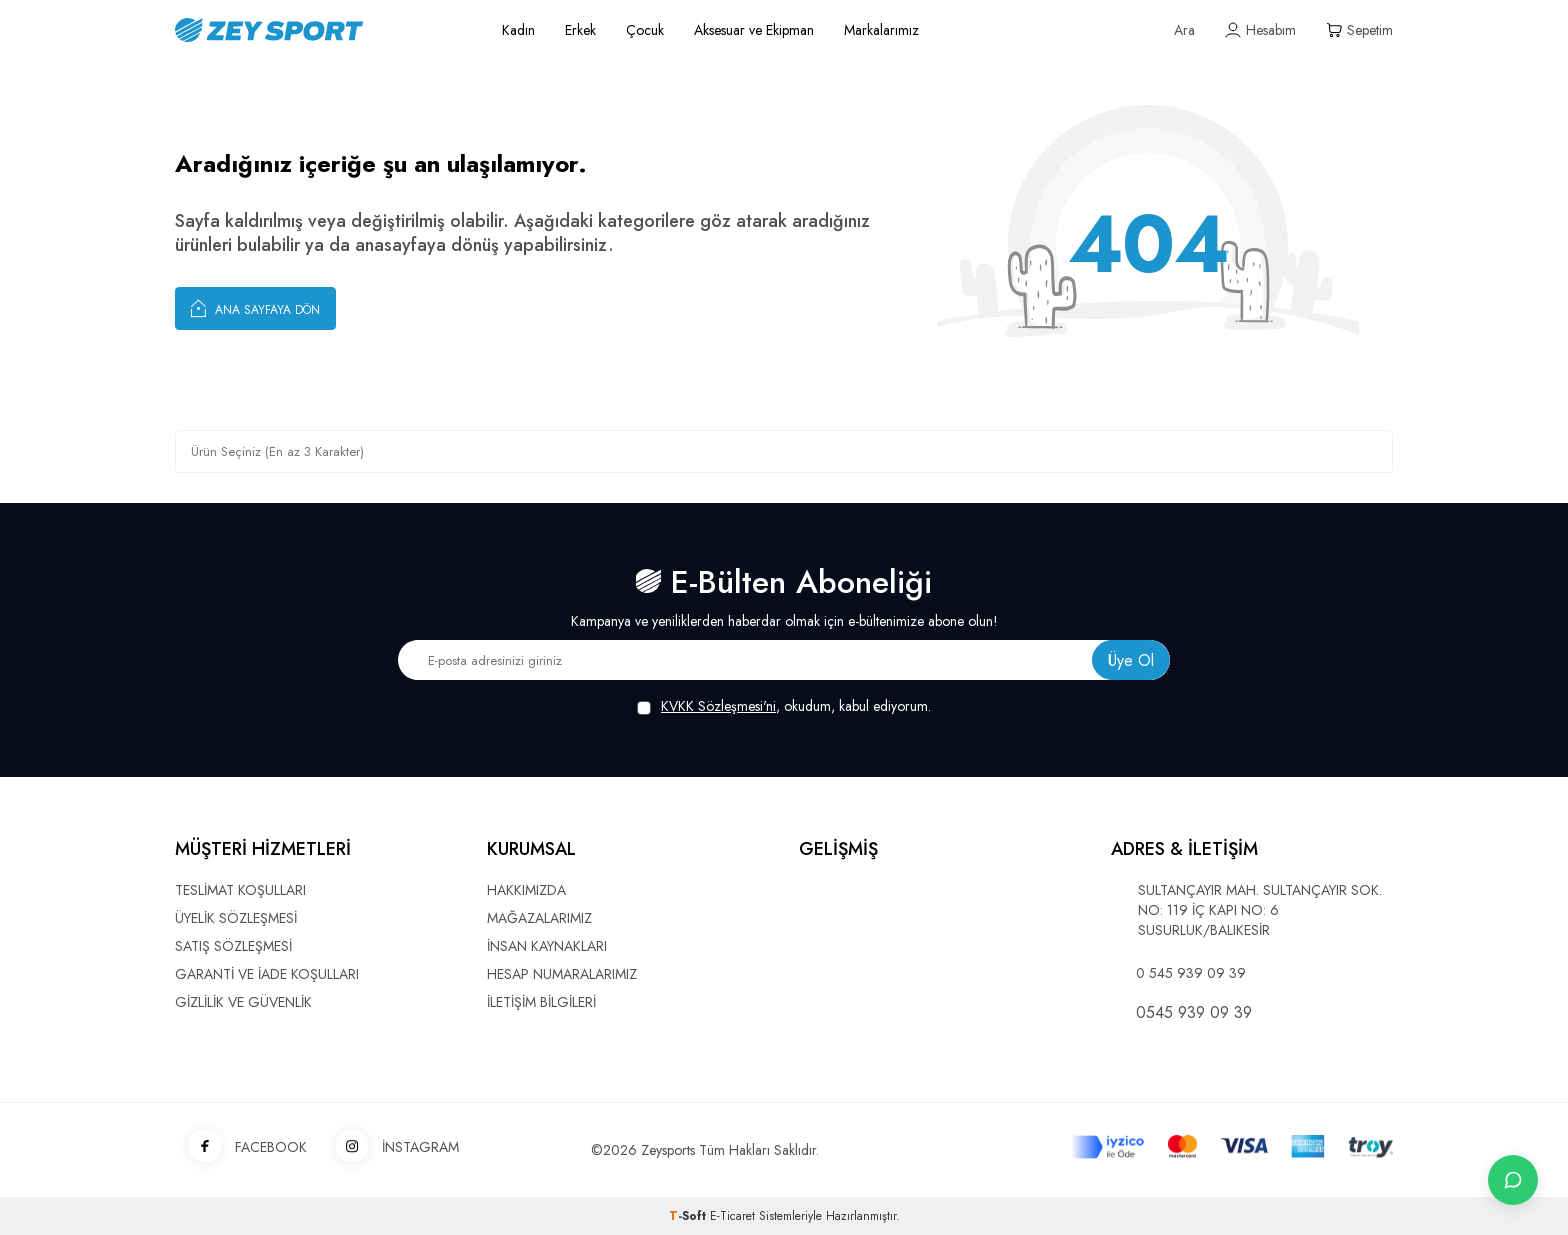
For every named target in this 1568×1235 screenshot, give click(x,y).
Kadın (518, 30)
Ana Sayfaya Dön (255, 308)
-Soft (689, 1216)
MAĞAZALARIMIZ (539, 918)
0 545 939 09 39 (1191, 973)
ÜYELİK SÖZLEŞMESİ (236, 918)
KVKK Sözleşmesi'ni (718, 706)
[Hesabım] (1260, 30)
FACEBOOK (241, 1147)
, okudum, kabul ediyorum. (784, 706)
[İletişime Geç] (1513, 1180)
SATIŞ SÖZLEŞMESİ (233, 946)
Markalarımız (881, 30)
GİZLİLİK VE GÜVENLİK (243, 1002)
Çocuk (645, 30)
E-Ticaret (732, 1216)
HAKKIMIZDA (526, 890)
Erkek (580, 30)
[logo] (316, 30)
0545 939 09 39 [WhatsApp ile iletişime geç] (1194, 1013)
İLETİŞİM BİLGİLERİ (541, 1002)
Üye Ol (1131, 660)
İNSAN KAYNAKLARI (547, 946)
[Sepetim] (1359, 30)
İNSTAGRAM (390, 1147)
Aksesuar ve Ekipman (754, 30)
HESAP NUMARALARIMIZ (562, 974)
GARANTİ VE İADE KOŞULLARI (267, 974)
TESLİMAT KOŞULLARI (240, 890)
